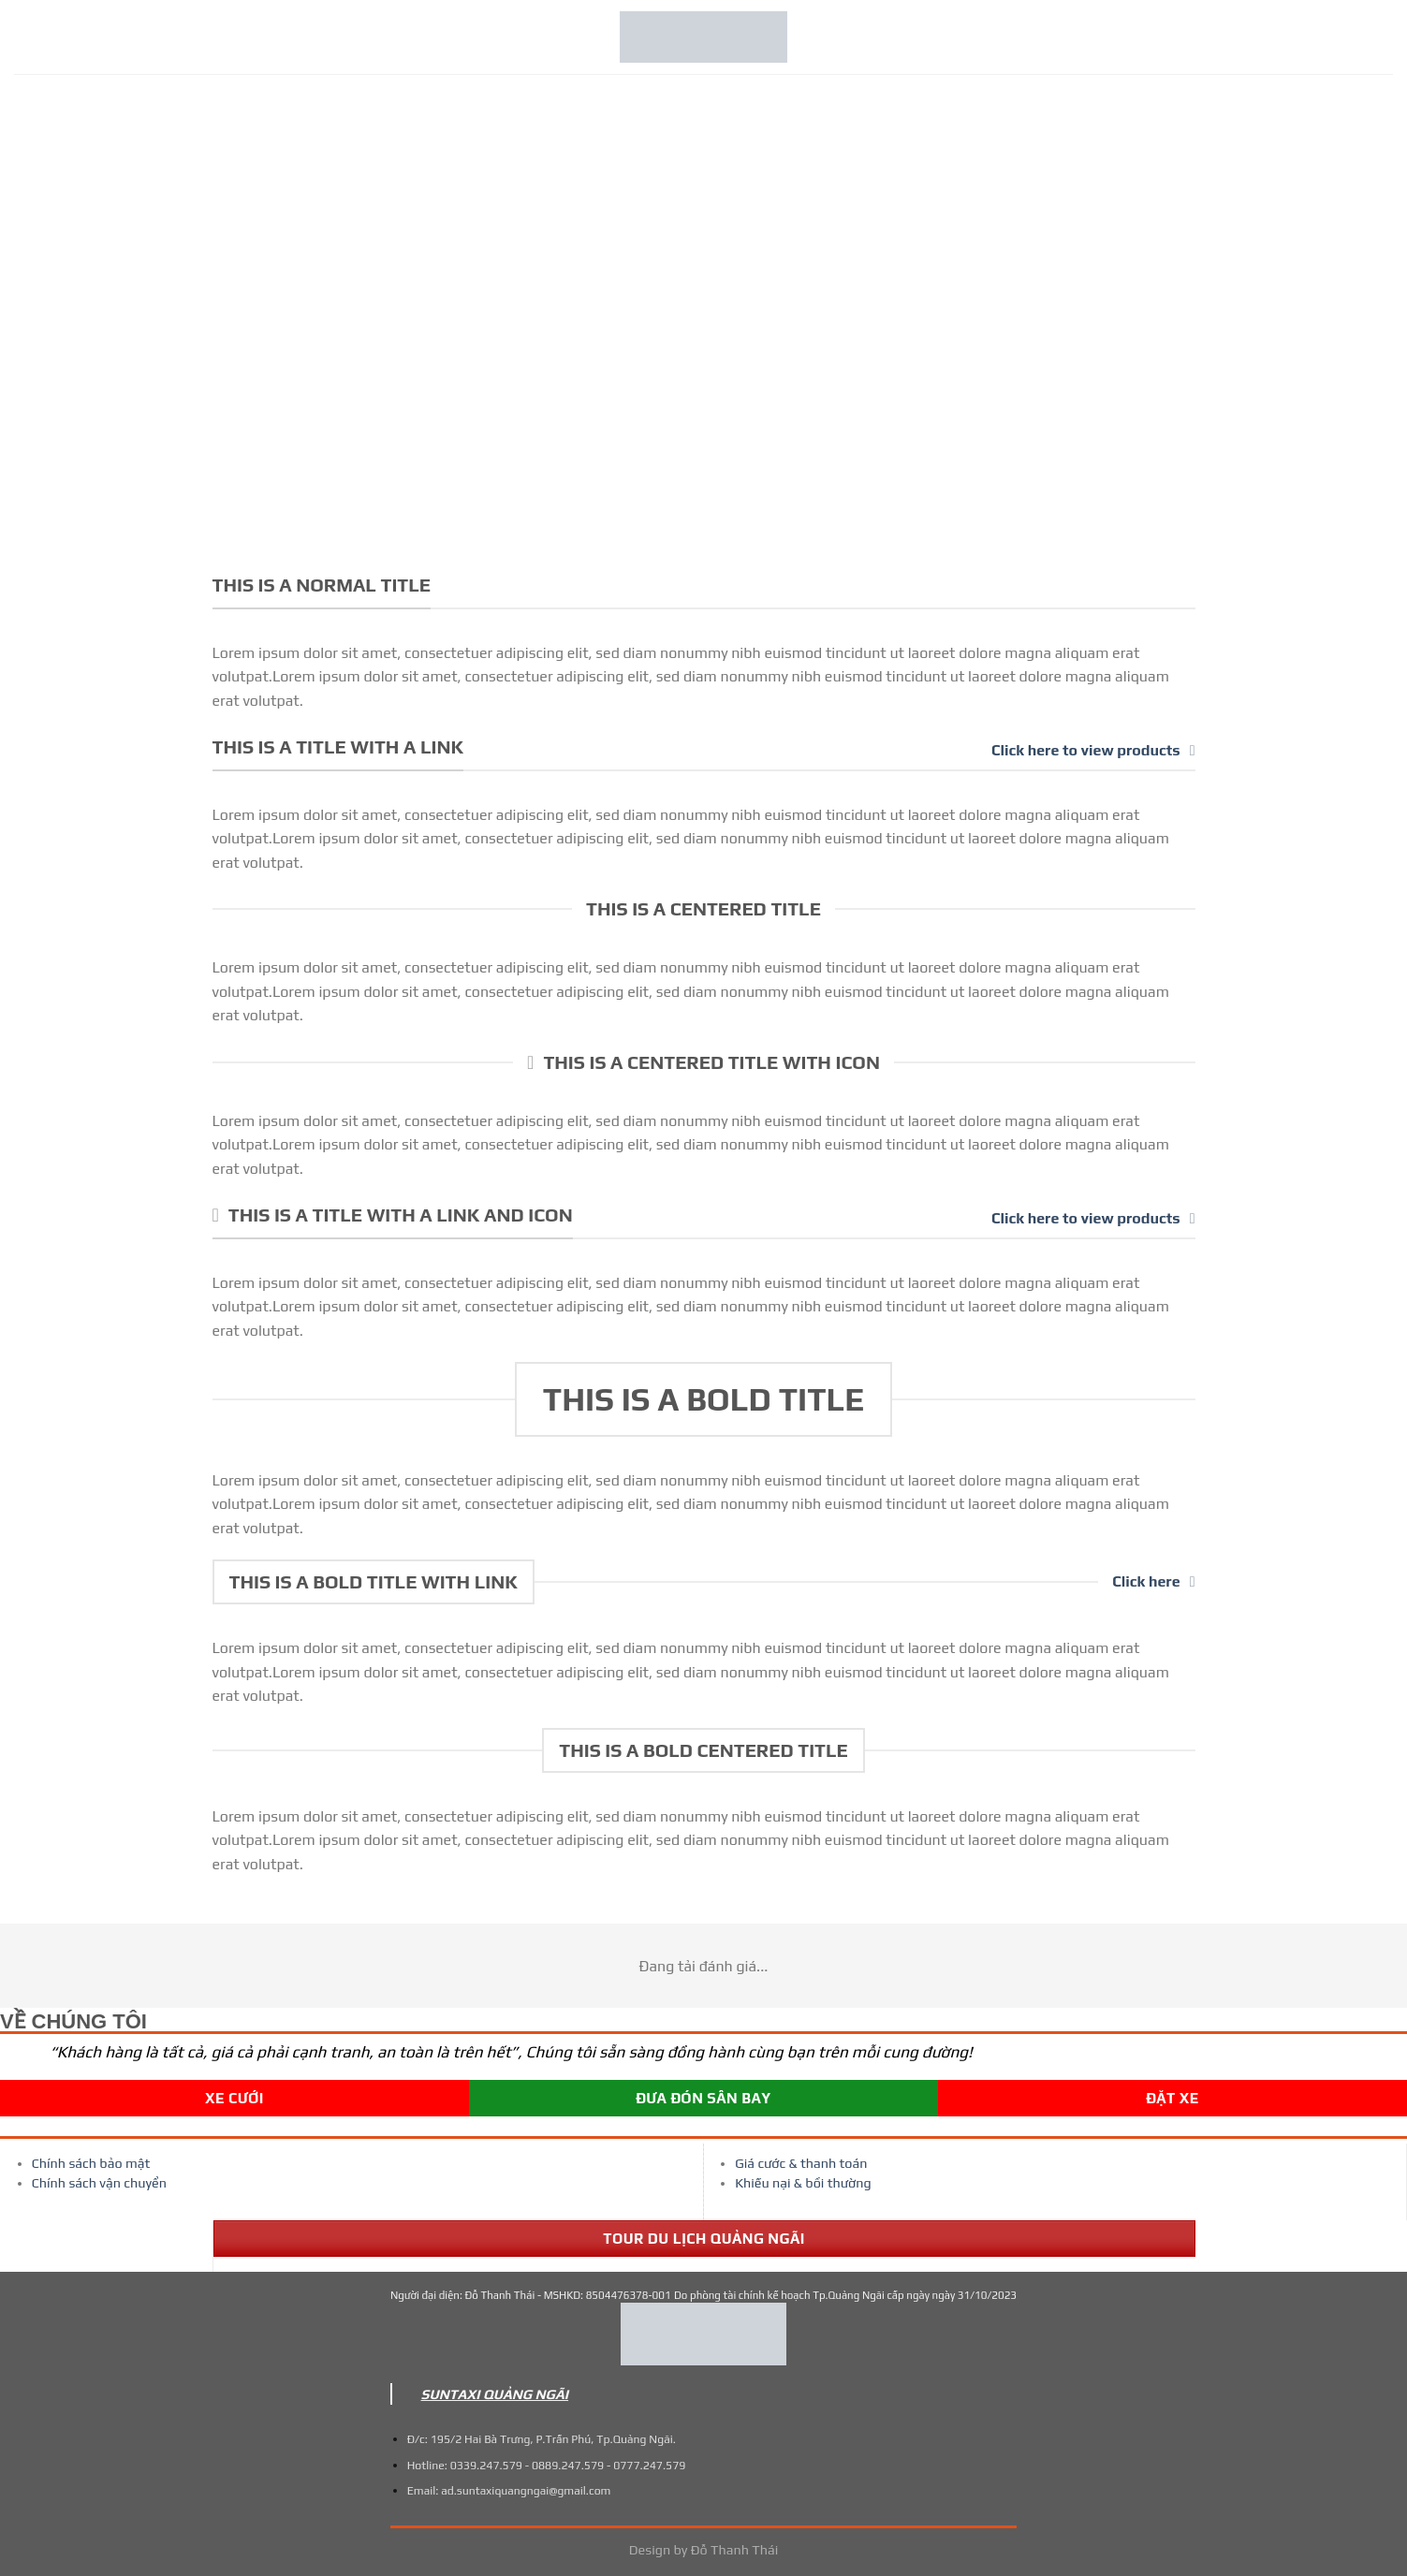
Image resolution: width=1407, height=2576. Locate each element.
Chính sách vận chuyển (99, 2182)
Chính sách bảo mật (91, 2163)
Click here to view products (1092, 750)
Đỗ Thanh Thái (734, 2549)
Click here (1153, 1581)
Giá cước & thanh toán (801, 2163)
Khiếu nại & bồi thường (803, 2182)
